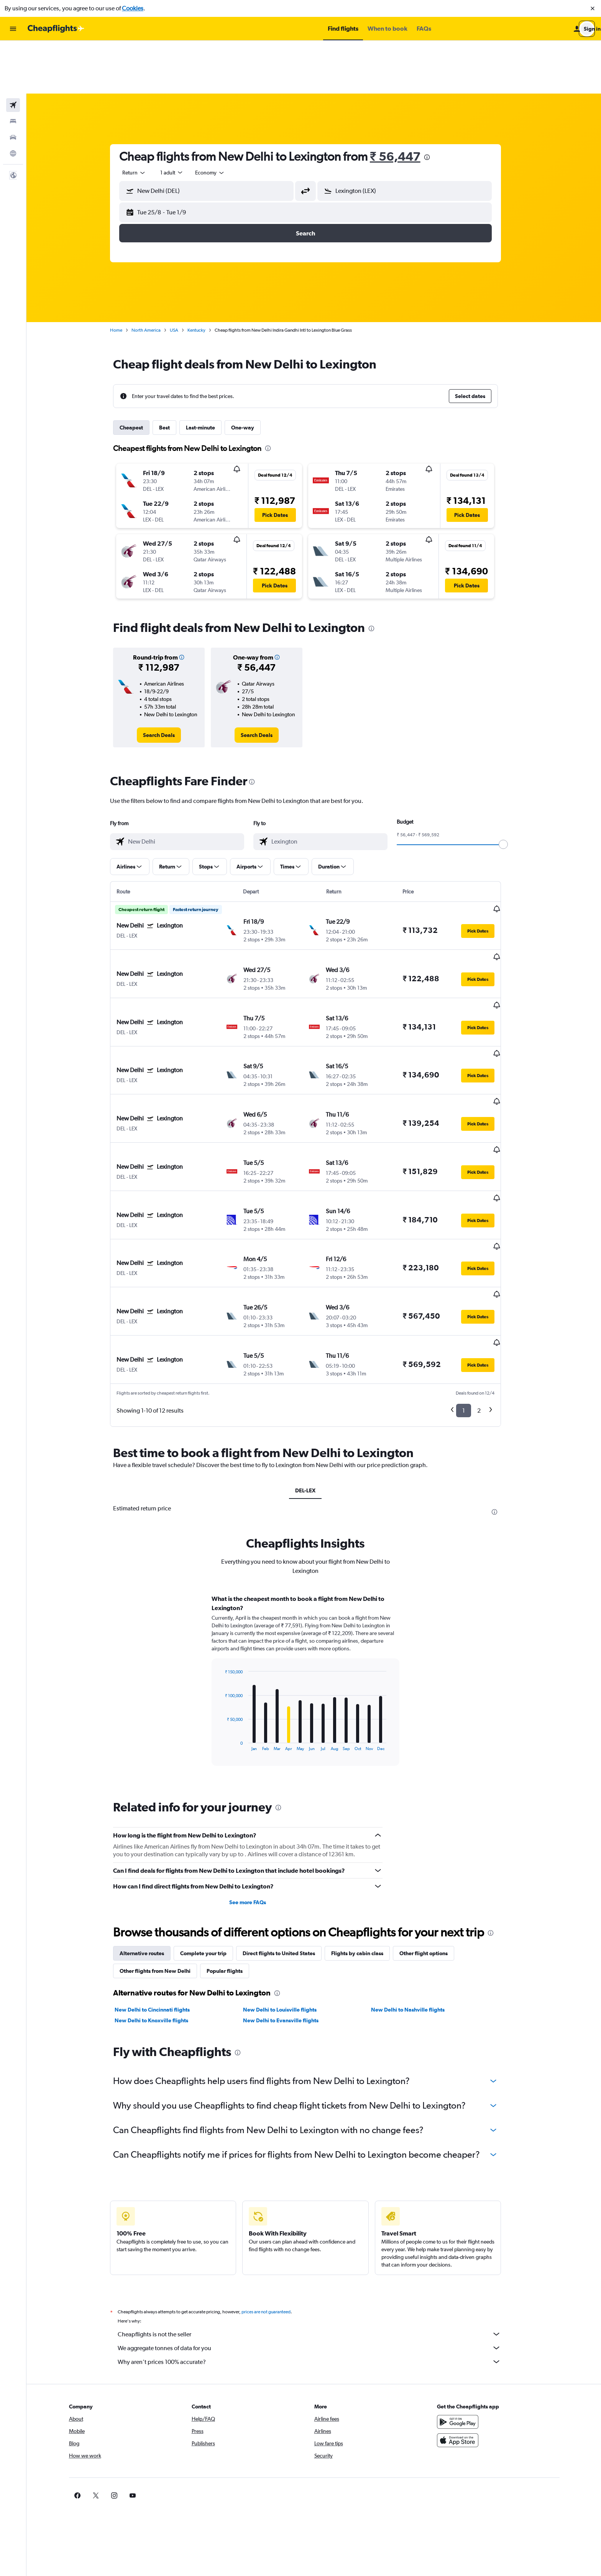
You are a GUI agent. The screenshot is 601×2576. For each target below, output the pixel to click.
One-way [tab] (251, 375)
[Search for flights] (13, 52)
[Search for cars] (13, 84)
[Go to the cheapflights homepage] (56, 29)
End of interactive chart (229, 1606)
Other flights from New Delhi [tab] (163, 1832)
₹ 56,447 (403, 103)
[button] (592, 8)
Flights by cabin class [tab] (366, 1815)
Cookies (132, 8)
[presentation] (435, 104)
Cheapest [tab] (139, 375)
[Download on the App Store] (470, 2302)
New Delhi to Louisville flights (288, 1871)
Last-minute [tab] (208, 375)
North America (154, 277)
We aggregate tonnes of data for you (317, 2209)
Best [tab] (172, 375)
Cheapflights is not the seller (317, 2195)
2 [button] (487, 1272)
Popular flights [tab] (233, 1832)
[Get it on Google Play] (470, 2283)
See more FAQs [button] (256, 1764)
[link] (167, 682)
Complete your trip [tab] (212, 1815)
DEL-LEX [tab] (314, 1352)
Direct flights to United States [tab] (287, 1815)
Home (124, 277)
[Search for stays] (13, 68)
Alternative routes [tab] (150, 1815)
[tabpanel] (313, 1549)
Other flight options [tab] (432, 1815)
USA (182, 277)
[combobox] (143, 119)
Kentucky (205, 277)
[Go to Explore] (13, 100)
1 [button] (472, 1272)
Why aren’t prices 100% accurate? (317, 2223)
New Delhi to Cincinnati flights (160, 1871)
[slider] (511, 791)
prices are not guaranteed (274, 2173)
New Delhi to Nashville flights (416, 1871)
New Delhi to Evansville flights (289, 1882)
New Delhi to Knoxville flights (160, 1882)
